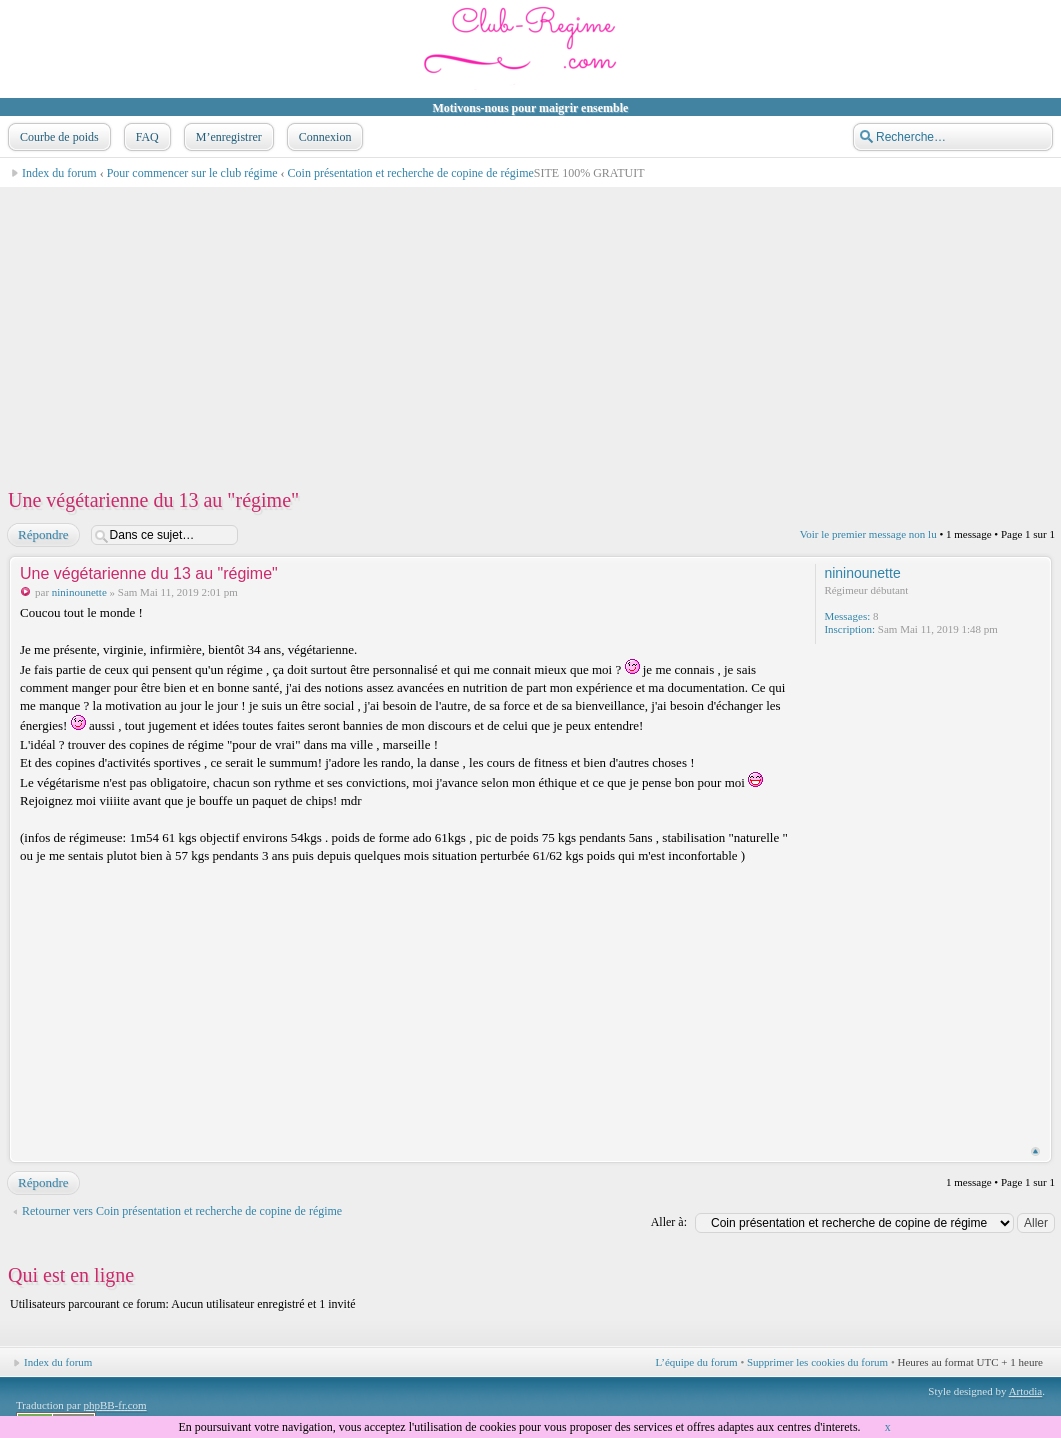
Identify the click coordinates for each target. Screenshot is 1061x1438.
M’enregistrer (227, 137)
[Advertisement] (530, 328)
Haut (1035, 1151)
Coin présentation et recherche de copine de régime (411, 173)
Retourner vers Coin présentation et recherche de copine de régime (182, 1211)
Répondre (42, 535)
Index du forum (59, 173)
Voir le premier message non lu (868, 534)
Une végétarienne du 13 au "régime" (153, 500)
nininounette (79, 592)
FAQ (145, 137)
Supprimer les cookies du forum (817, 1362)
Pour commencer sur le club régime (192, 173)
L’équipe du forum (697, 1362)
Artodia (1026, 1391)
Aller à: (669, 1222)
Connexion (323, 137)
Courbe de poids (57, 137)
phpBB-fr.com (114, 1405)
